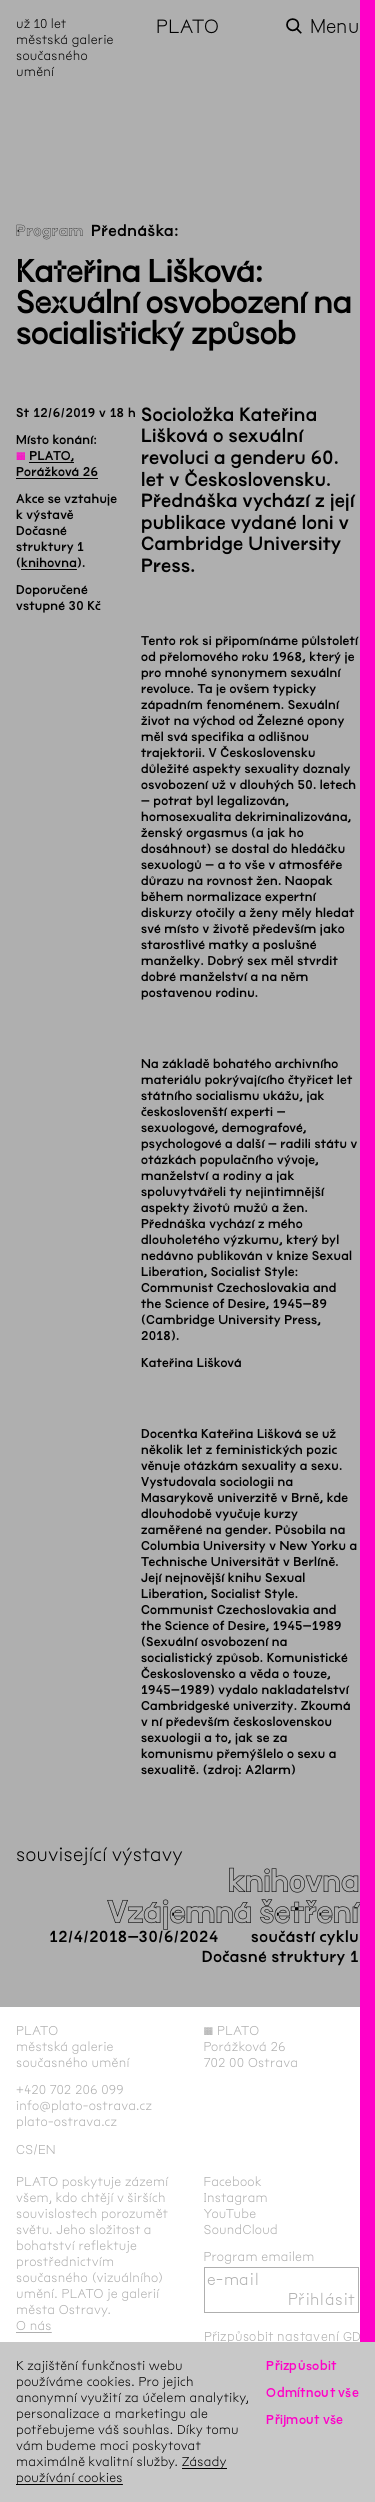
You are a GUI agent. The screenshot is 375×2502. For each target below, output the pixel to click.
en (47, 2149)
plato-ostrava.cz (66, 2121)
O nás (34, 2325)
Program (50, 231)
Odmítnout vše (312, 2392)
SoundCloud (241, 2229)
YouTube (230, 2213)
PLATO (187, 26)
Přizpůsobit (301, 2365)
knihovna (49, 563)
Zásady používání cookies (121, 2469)
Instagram (236, 2197)
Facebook (233, 2181)
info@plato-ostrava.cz (84, 2105)
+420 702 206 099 (70, 2089)
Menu (334, 26)
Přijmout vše (304, 2419)
